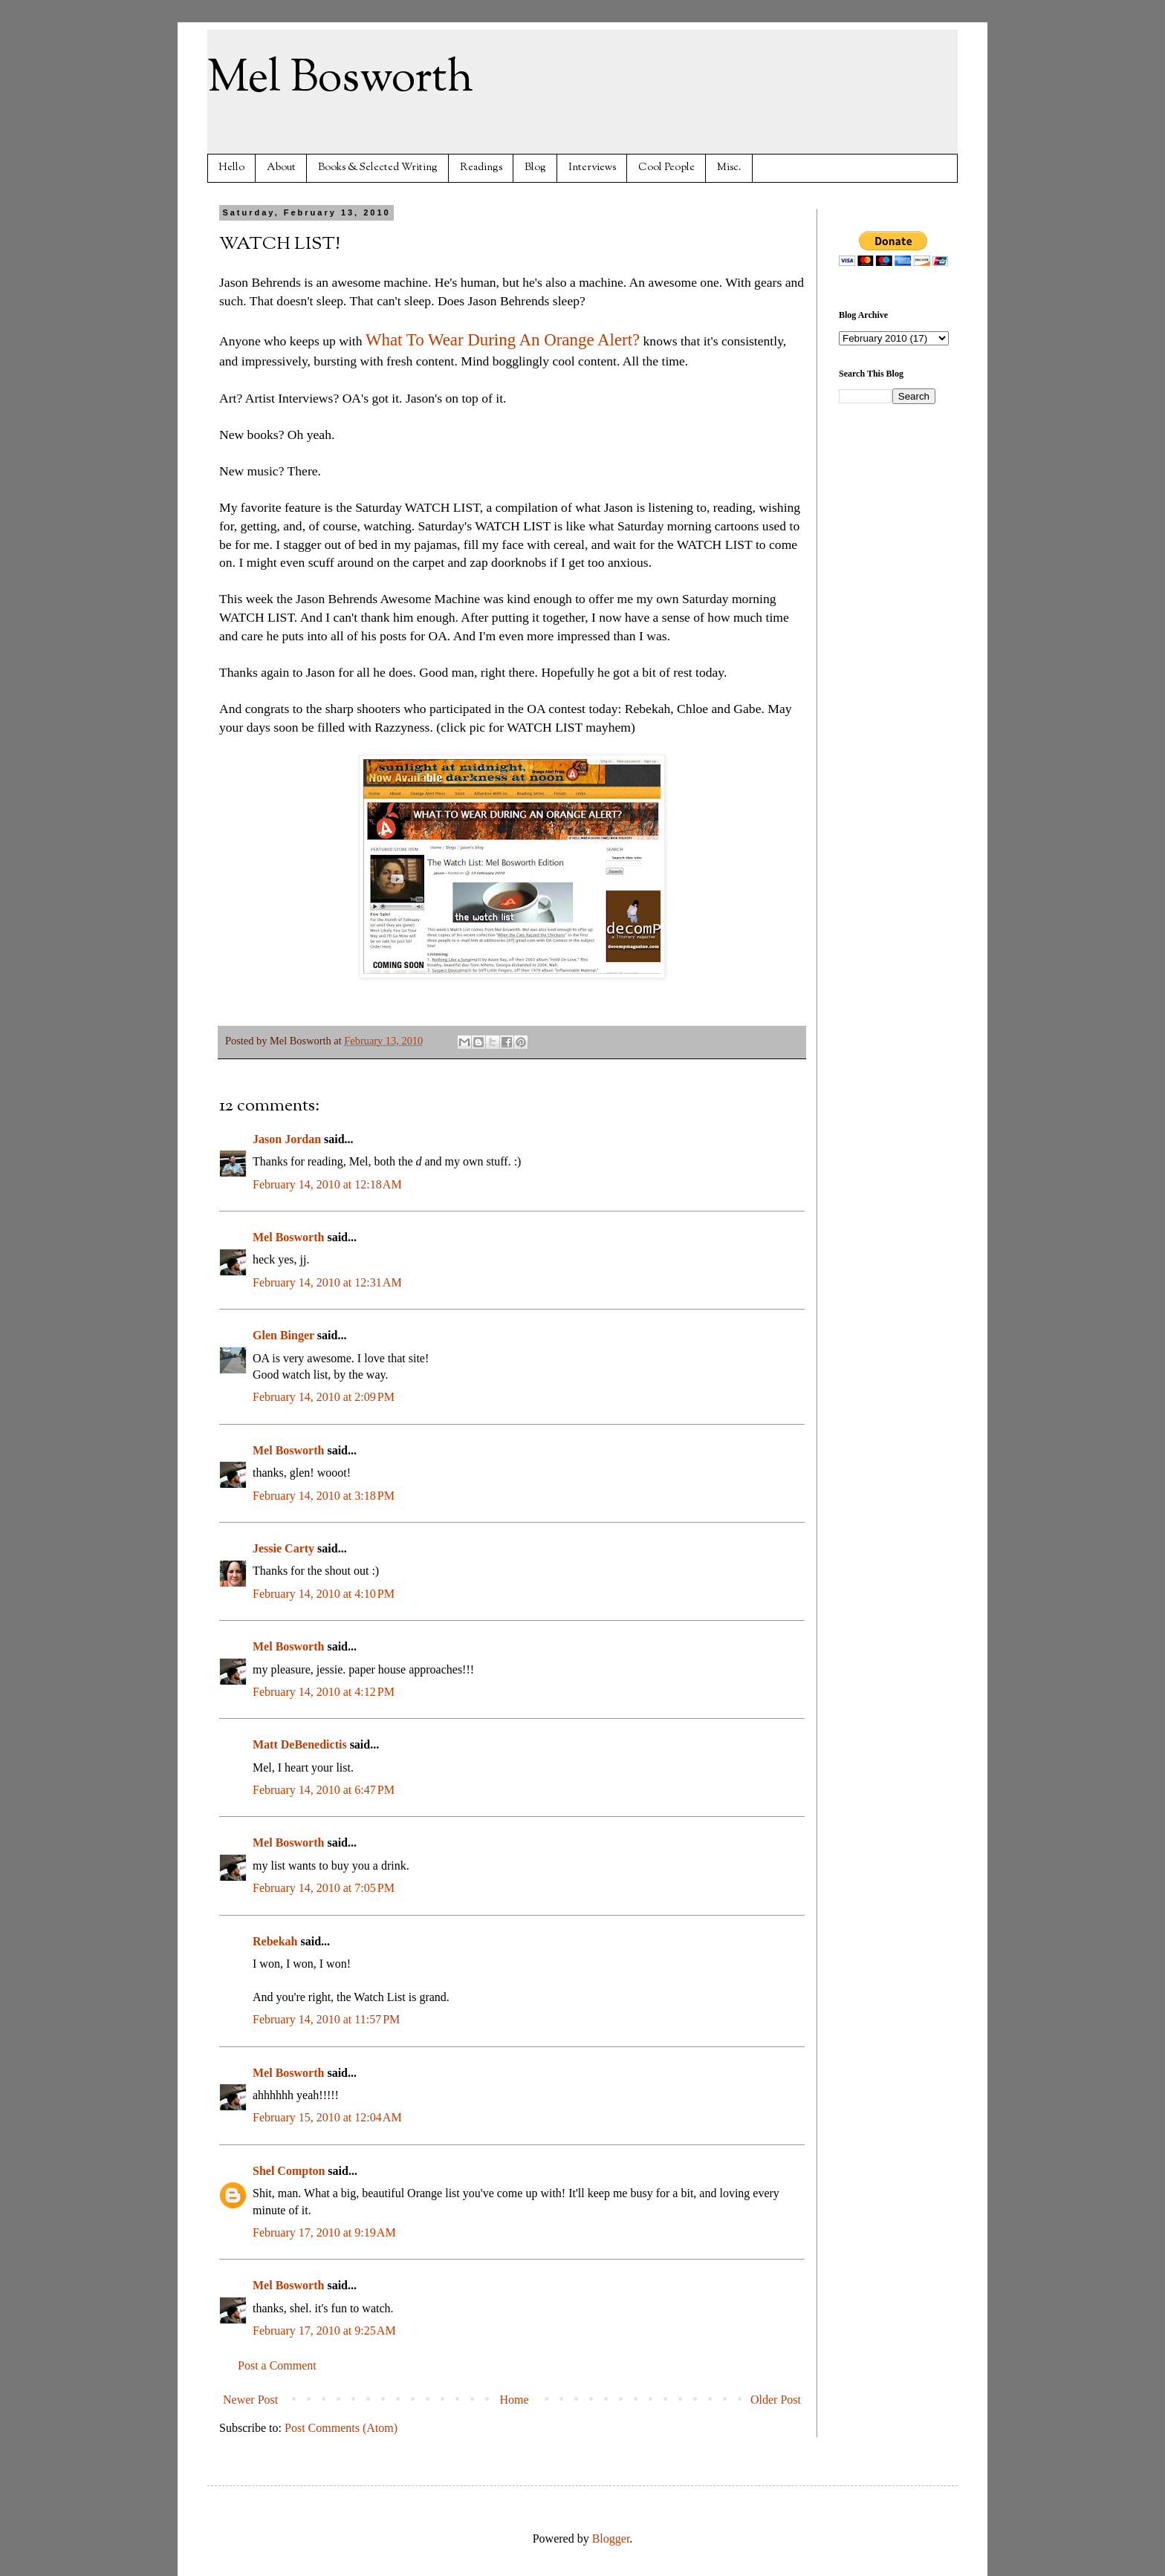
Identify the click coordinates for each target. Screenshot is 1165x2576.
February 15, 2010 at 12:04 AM (327, 2117)
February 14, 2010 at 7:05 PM (324, 1887)
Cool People (666, 167)
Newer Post (250, 2399)
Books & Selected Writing (378, 167)
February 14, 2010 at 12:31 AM (327, 1282)
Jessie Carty (283, 1548)
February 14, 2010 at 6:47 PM (324, 1789)
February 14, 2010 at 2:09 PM (324, 1397)
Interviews (592, 167)
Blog (535, 167)
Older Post (775, 2399)
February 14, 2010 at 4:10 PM (324, 1593)
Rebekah (275, 1941)
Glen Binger (283, 1335)
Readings (481, 167)
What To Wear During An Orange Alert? (503, 340)
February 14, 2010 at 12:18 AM (327, 1184)
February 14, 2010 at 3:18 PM (324, 1495)
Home (514, 2399)
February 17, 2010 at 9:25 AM (324, 2330)
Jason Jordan (287, 1139)
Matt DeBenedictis (300, 1744)
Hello (231, 167)
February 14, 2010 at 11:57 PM (326, 2019)
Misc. (729, 167)
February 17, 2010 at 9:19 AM (324, 2232)
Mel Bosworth (340, 79)
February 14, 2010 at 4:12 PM (324, 1691)
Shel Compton (289, 2170)
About (281, 167)
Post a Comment (277, 2365)
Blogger (611, 2538)
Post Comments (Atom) (341, 2427)
